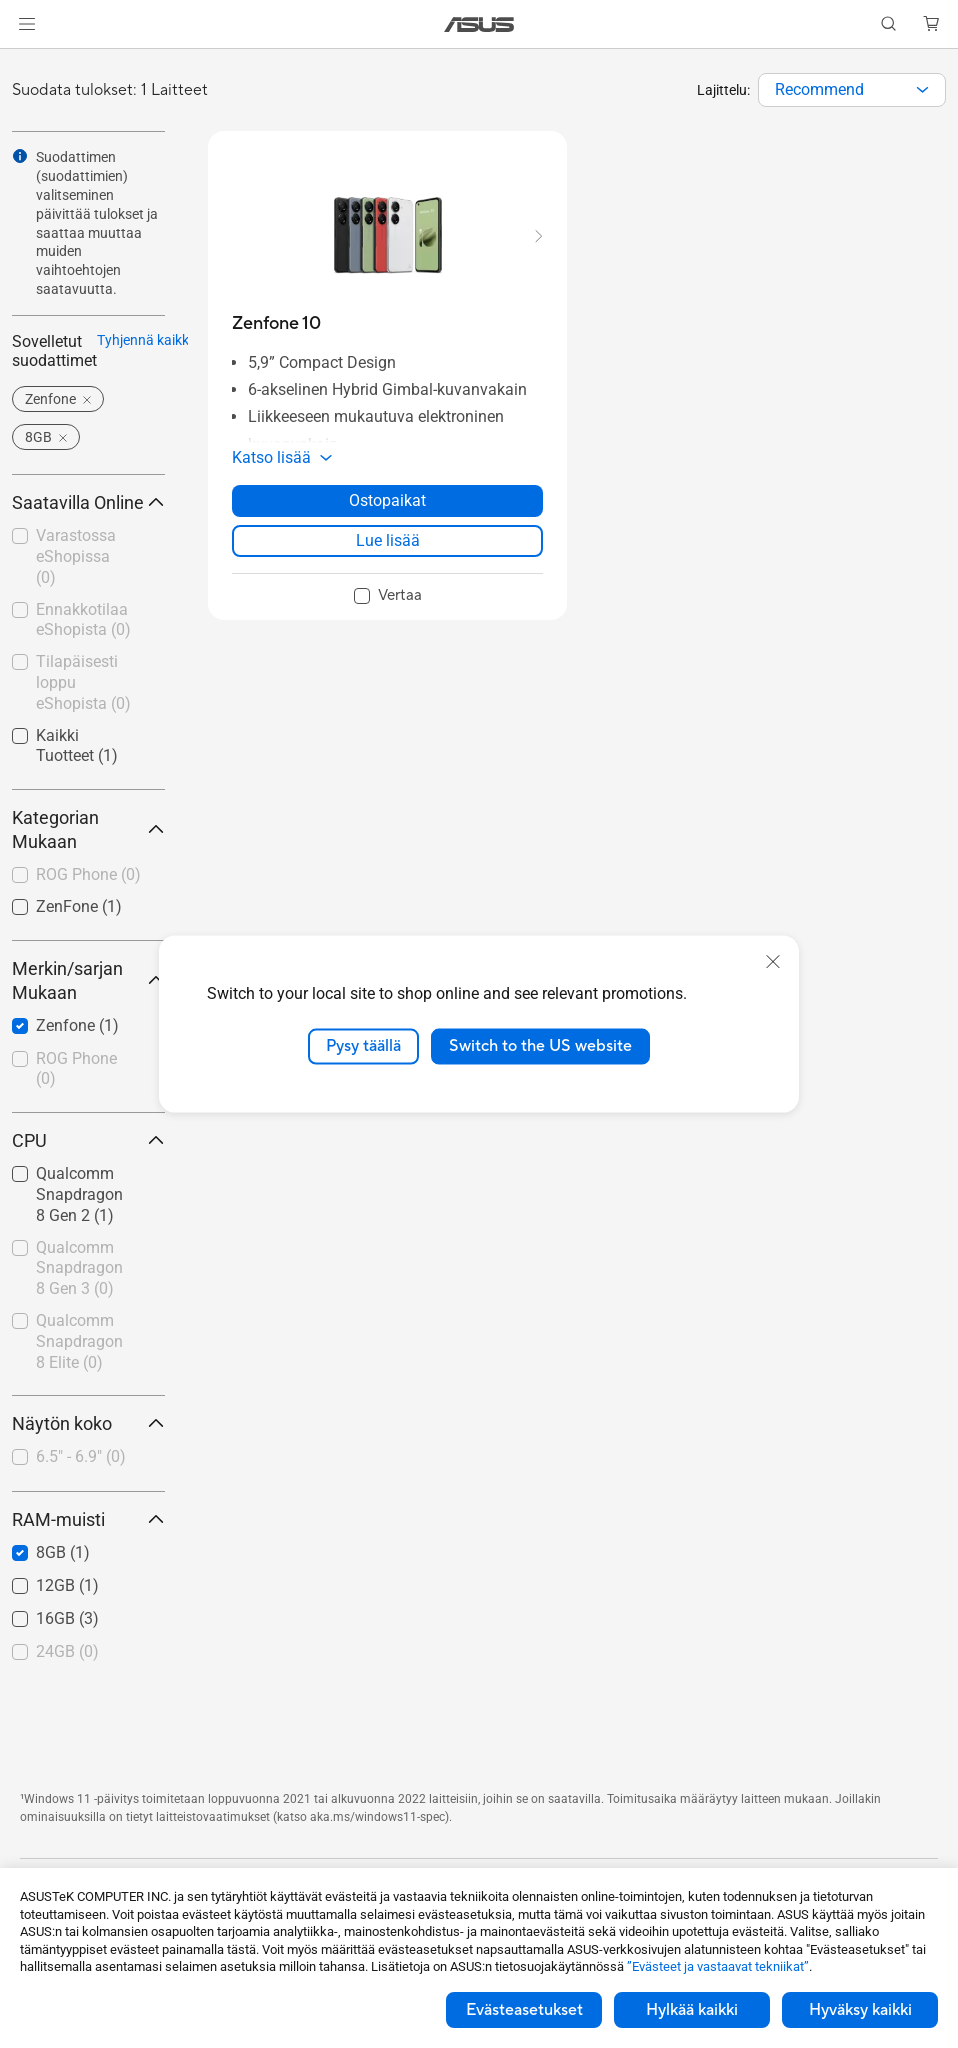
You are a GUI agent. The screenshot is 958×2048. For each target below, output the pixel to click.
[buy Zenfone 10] (276, 323)
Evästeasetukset (524, 2010)
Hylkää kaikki (692, 2010)
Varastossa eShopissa (76, 556)
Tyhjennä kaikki (144, 340)
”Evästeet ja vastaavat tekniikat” (718, 1966)
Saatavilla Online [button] (88, 502)
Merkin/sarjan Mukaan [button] (88, 980)
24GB (67, 1651)
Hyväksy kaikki (860, 2010)
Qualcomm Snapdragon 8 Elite (79, 1341)
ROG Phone (88, 874)
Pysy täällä (363, 1046)
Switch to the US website (540, 1046)
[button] (27, 24)
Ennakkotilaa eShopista (83, 620)
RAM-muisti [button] (88, 1519)
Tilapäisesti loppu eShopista (83, 682)
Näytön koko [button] (88, 1423)
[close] (773, 962)
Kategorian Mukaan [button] (88, 829)
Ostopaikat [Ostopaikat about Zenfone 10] (387, 500)
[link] (479, 24)
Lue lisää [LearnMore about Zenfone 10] (388, 540)
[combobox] (852, 90)
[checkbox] (88, 876)
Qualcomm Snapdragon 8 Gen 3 (79, 1268)
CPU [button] (88, 1140)
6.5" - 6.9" (81, 1456)
